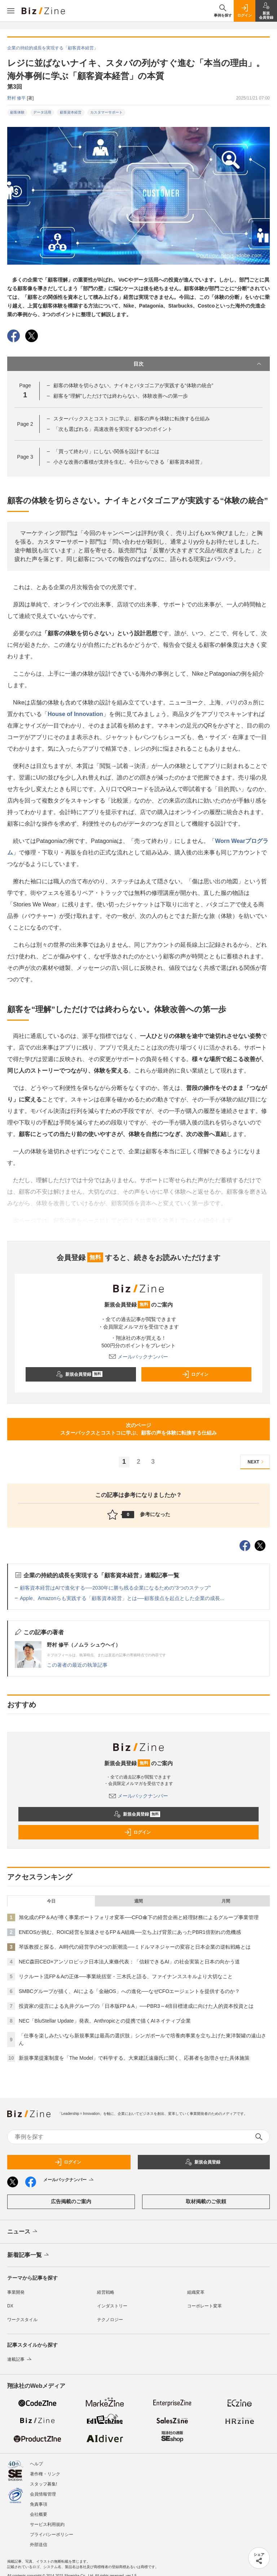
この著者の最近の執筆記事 (77, 1665)
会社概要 (38, 2514)
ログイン (195, 1374)
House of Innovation (75, 714)
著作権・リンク (45, 2473)
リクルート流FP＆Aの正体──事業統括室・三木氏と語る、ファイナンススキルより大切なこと (126, 1976)
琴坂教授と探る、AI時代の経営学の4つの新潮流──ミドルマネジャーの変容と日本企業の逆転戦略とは (135, 1947)
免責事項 (38, 2504)
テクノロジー (110, 2319)
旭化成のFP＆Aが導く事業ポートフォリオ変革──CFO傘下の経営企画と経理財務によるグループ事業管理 (139, 1917)
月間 (225, 1901)
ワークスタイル (22, 2319)
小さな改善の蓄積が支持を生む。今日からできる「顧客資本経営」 (129, 462)
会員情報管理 (43, 2494)
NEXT (256, 1462)
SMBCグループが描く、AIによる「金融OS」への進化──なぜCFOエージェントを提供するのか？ (129, 1991)
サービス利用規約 (47, 2524)
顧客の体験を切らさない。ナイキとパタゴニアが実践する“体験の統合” (133, 385)
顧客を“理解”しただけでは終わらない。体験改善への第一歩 (120, 396)
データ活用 (42, 112)
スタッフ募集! (43, 2484)
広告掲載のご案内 (71, 2201)
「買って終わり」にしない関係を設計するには (106, 451)
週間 (138, 1901)
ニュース (23, 2231)
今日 (51, 1901)
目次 (198, 363)
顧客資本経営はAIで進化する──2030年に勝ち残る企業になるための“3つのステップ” (115, 1588)
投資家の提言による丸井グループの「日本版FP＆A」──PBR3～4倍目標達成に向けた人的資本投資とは (136, 2006)
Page (25, 424)
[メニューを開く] (11, 11)
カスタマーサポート (106, 112)
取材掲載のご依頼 (206, 2201)
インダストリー (112, 2305)
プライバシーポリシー (51, 2534)
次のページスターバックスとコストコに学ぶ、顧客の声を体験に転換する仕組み (138, 1429)
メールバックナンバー (138, 1357)
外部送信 (38, 2544)
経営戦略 (105, 2292)
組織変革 (196, 2292)
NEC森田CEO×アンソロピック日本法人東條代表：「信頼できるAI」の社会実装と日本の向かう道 (129, 1962)
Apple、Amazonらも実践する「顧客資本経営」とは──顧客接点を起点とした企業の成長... (122, 1598)
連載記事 (20, 2359)
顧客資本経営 (71, 112)
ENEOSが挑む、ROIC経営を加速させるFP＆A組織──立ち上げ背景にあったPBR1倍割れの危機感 (130, 1932)
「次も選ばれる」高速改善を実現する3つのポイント (112, 429)
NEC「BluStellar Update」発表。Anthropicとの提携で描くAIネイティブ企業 (105, 2021)
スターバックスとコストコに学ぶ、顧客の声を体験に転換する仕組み (131, 418)
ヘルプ (36, 2463)
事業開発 (16, 2292)
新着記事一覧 (28, 2255)
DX (10, 2305)
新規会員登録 (79, 1374)
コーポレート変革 (204, 2305)
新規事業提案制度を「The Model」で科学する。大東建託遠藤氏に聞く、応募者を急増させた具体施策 (134, 2058)
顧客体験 (17, 112)
